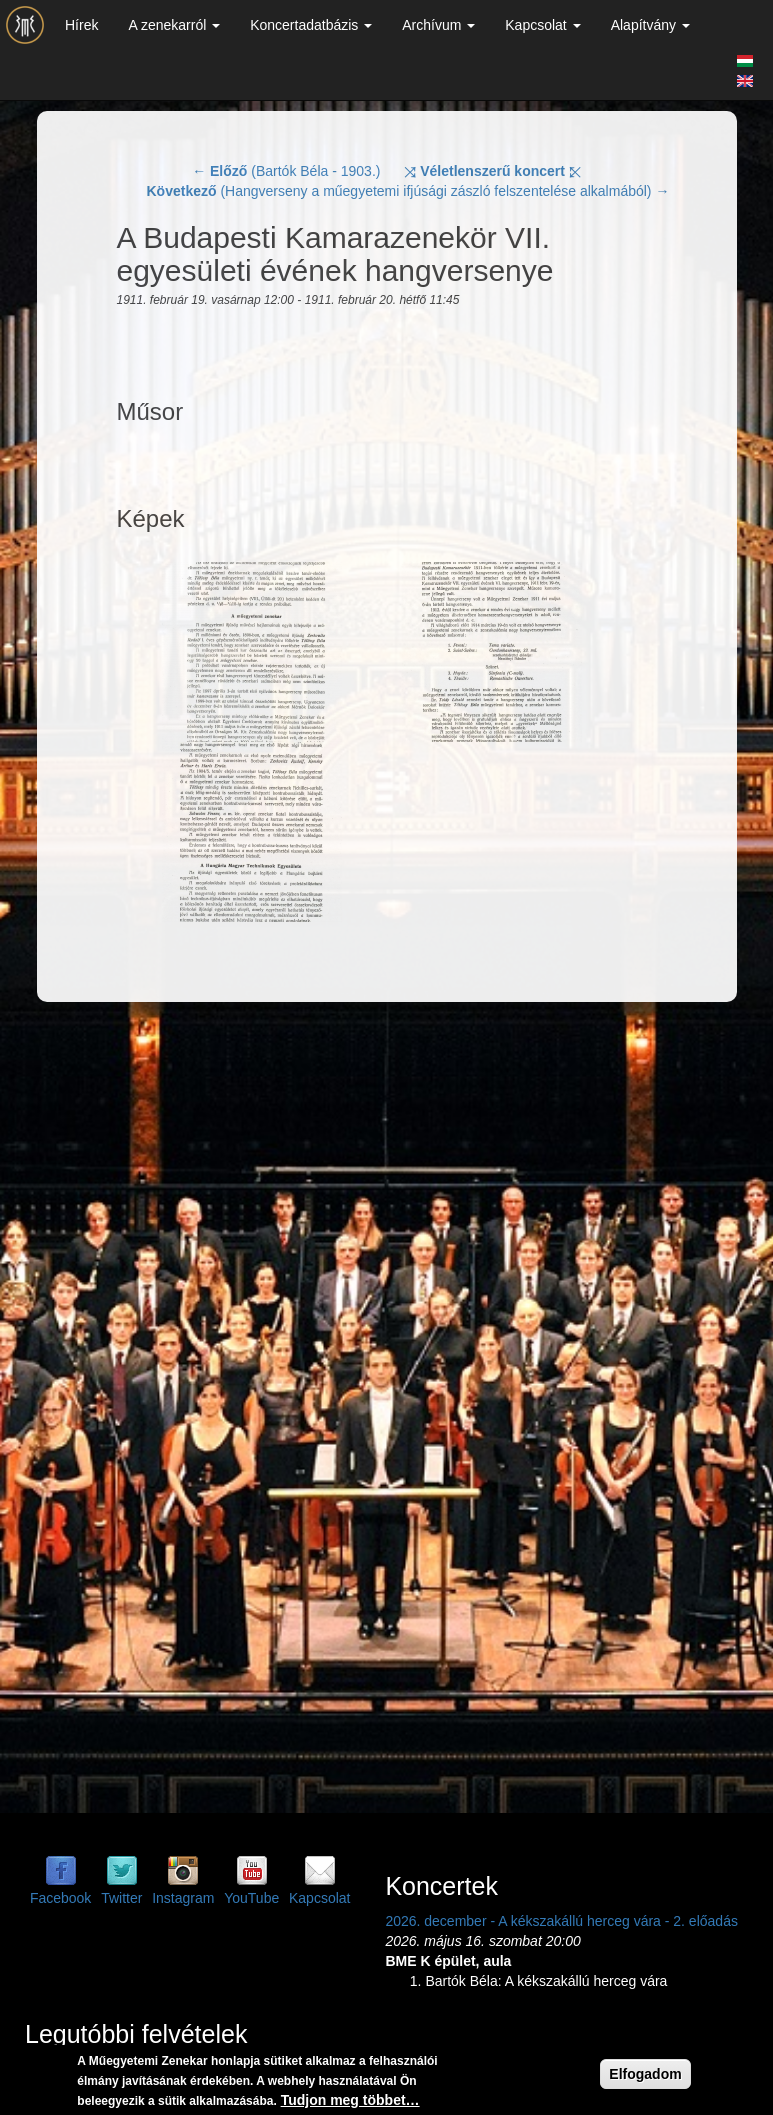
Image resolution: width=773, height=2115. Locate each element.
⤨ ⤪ (492, 171)
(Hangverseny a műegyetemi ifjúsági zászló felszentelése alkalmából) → (408, 191)
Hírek (81, 25)
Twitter (121, 1898)
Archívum (438, 25)
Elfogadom (645, 2074)
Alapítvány (650, 25)
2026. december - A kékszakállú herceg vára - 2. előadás (561, 1921)
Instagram (183, 1898)
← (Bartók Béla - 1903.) (286, 171)
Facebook (60, 1898)
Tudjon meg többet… (350, 2100)
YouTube (251, 1898)
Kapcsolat (542, 25)
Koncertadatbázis (311, 25)
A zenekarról (174, 25)
